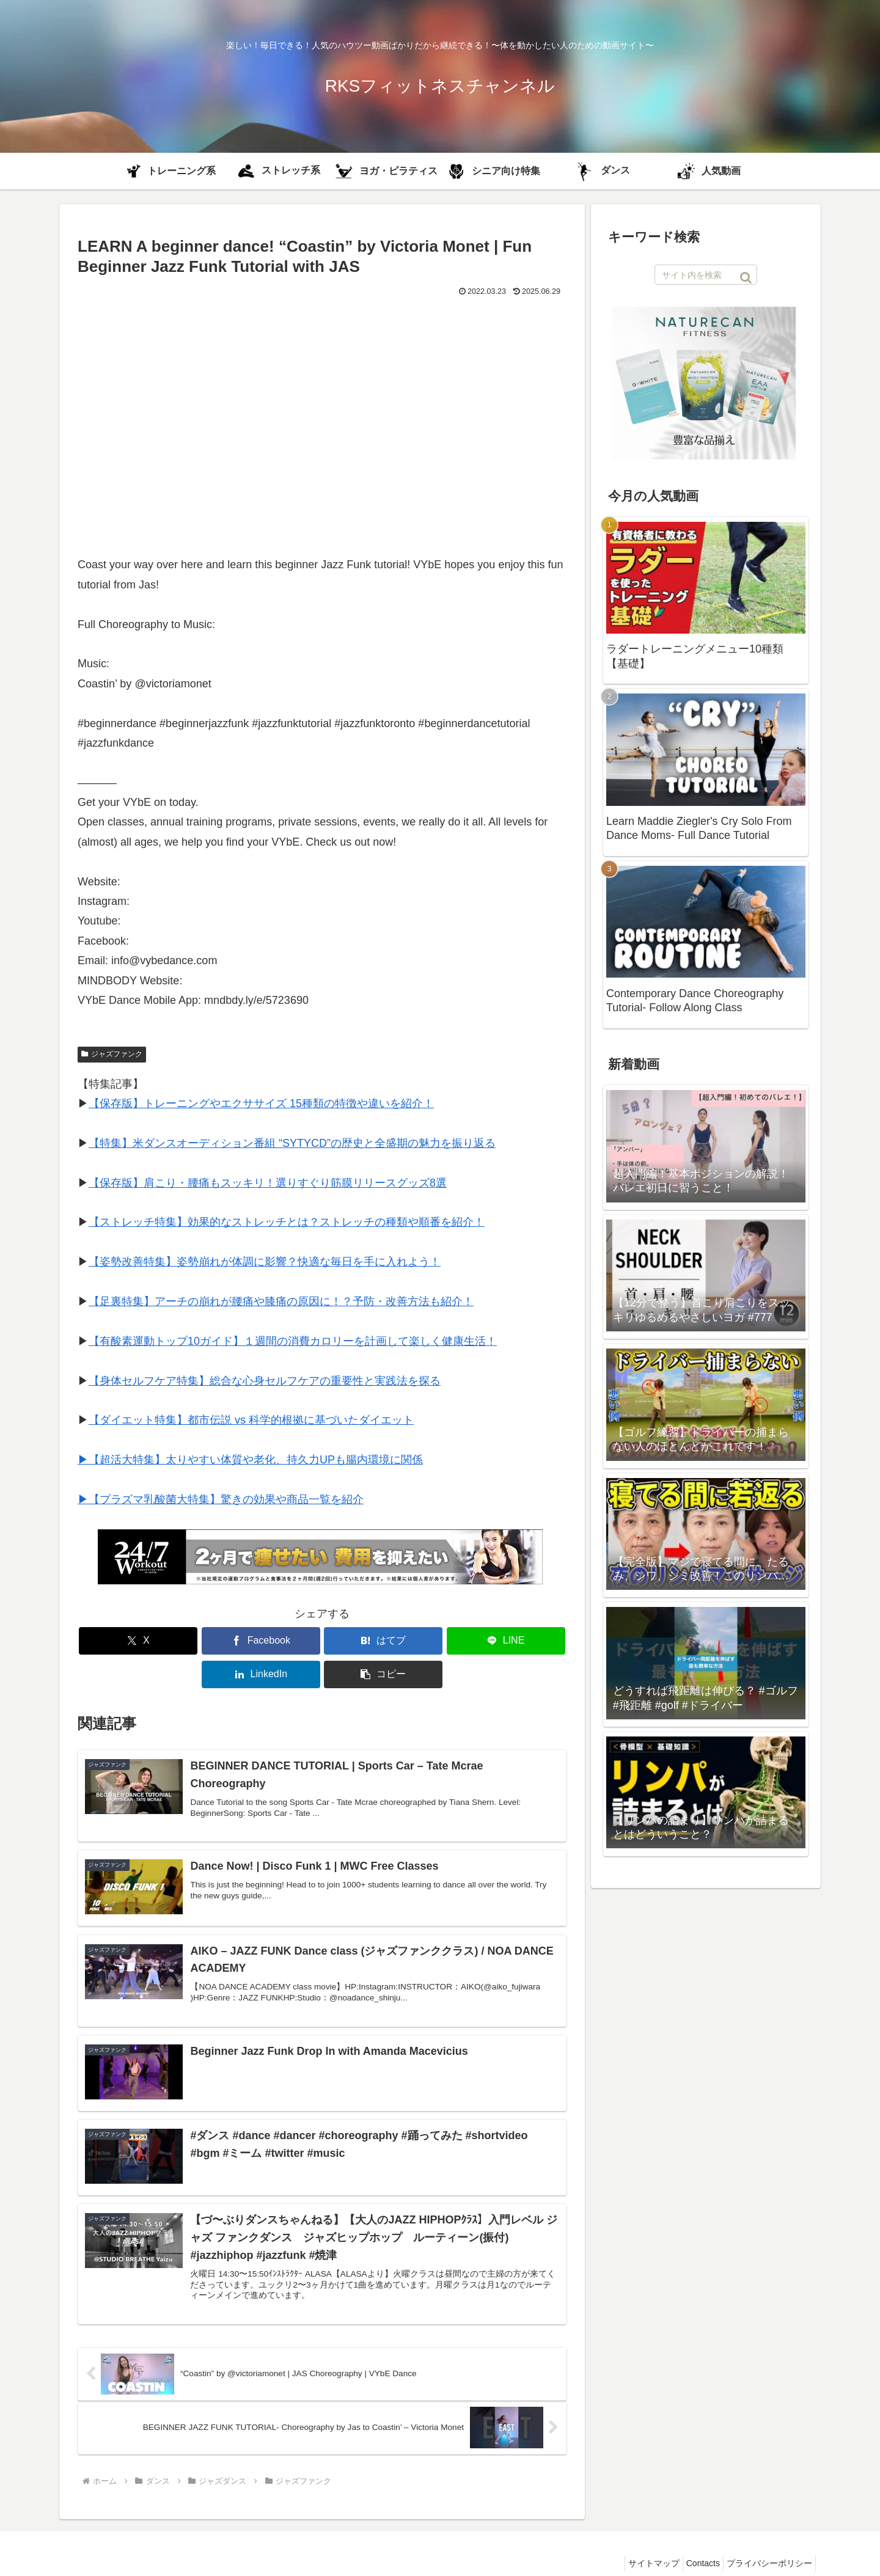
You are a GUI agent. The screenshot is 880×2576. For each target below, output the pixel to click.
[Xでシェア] (117, 1641)
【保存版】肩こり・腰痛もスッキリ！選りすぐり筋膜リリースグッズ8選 (268, 1183)
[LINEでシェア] (363, 1641)
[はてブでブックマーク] (281, 1641)
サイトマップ (638, 2537)
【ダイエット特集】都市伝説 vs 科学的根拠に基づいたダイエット (251, 1420)
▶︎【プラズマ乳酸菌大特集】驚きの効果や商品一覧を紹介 (221, 1499)
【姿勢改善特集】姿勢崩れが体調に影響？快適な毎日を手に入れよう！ (265, 1262)
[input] (705, 275)
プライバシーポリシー (766, 2537)
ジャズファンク (111, 1054)
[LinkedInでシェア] (445, 1641)
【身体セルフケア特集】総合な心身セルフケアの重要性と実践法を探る (265, 1381)
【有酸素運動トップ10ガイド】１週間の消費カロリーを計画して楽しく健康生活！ (293, 1341)
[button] (527, 1641)
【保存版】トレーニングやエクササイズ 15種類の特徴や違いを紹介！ (261, 1103)
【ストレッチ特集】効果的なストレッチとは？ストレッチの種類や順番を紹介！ (287, 1222)
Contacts (694, 2537)
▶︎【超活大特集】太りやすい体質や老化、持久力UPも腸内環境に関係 (250, 1460)
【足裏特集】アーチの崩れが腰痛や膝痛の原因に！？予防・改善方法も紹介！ (281, 1301)
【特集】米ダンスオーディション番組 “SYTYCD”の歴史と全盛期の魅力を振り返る (292, 1143)
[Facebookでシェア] (199, 1641)
